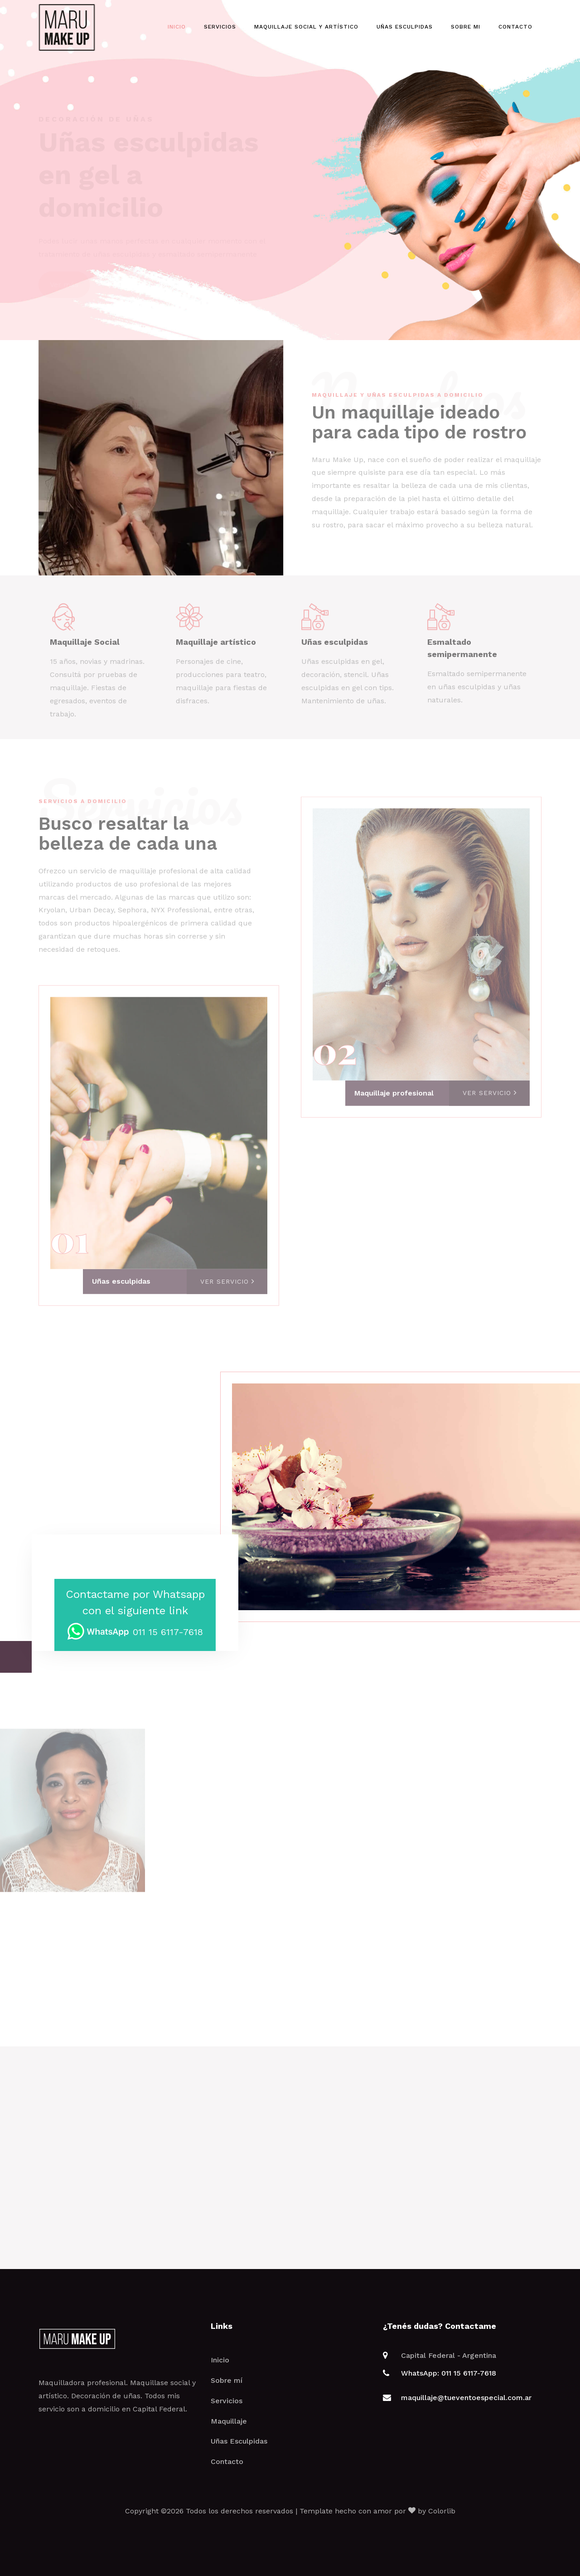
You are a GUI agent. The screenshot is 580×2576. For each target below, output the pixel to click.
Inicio (177, 27)
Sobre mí (226, 2380)
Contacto (515, 27)
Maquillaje (229, 2421)
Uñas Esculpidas (239, 2441)
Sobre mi (465, 27)
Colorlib (441, 2511)
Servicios (220, 27)
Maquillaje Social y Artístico (306, 27)
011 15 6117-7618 (135, 1631)
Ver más (64, 267)
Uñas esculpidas (405, 27)
